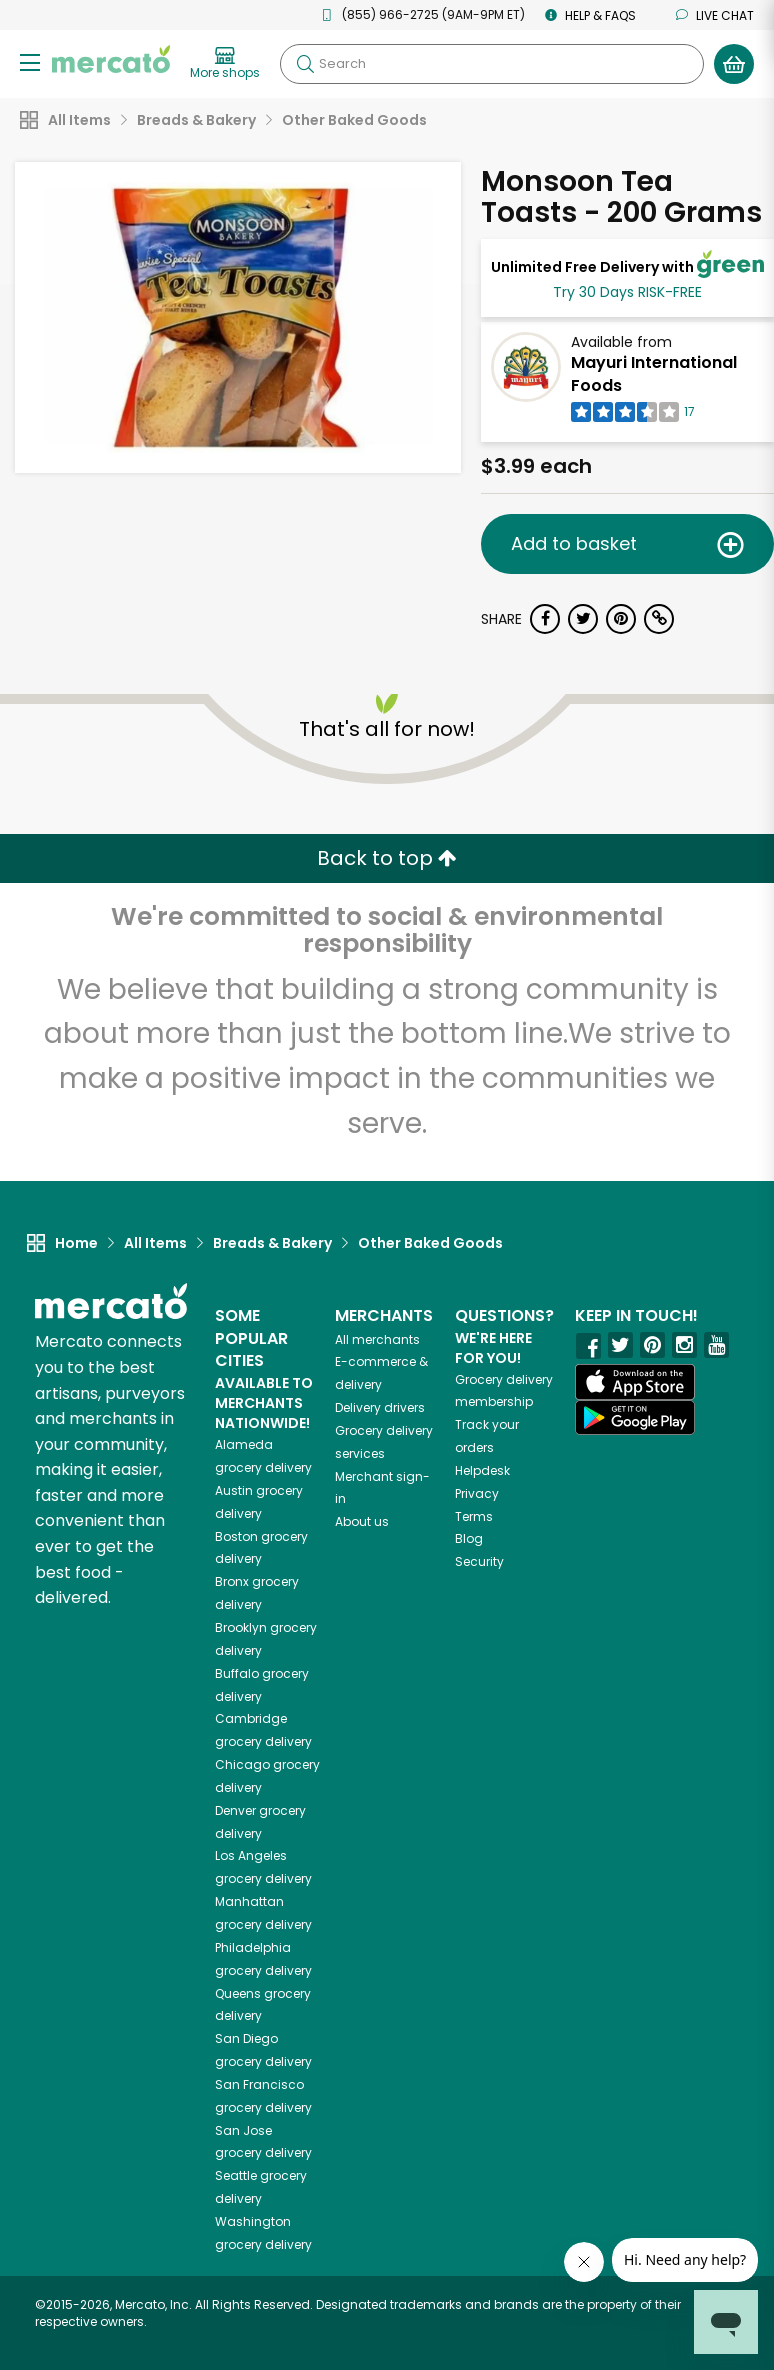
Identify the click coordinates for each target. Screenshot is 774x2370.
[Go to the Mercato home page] (111, 58)
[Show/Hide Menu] (30, 61)
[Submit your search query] (305, 64)
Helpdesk (482, 1470)
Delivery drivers (380, 1407)
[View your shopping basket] (734, 64)
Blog (469, 1538)
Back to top (387, 858)
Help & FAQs (590, 15)
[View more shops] (225, 64)
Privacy (477, 1493)
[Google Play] (635, 1417)
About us (362, 1521)
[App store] (635, 1382)
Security (479, 1561)
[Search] (492, 64)
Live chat (715, 15)
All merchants (377, 1339)
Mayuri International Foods (654, 374)
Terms (474, 1516)
